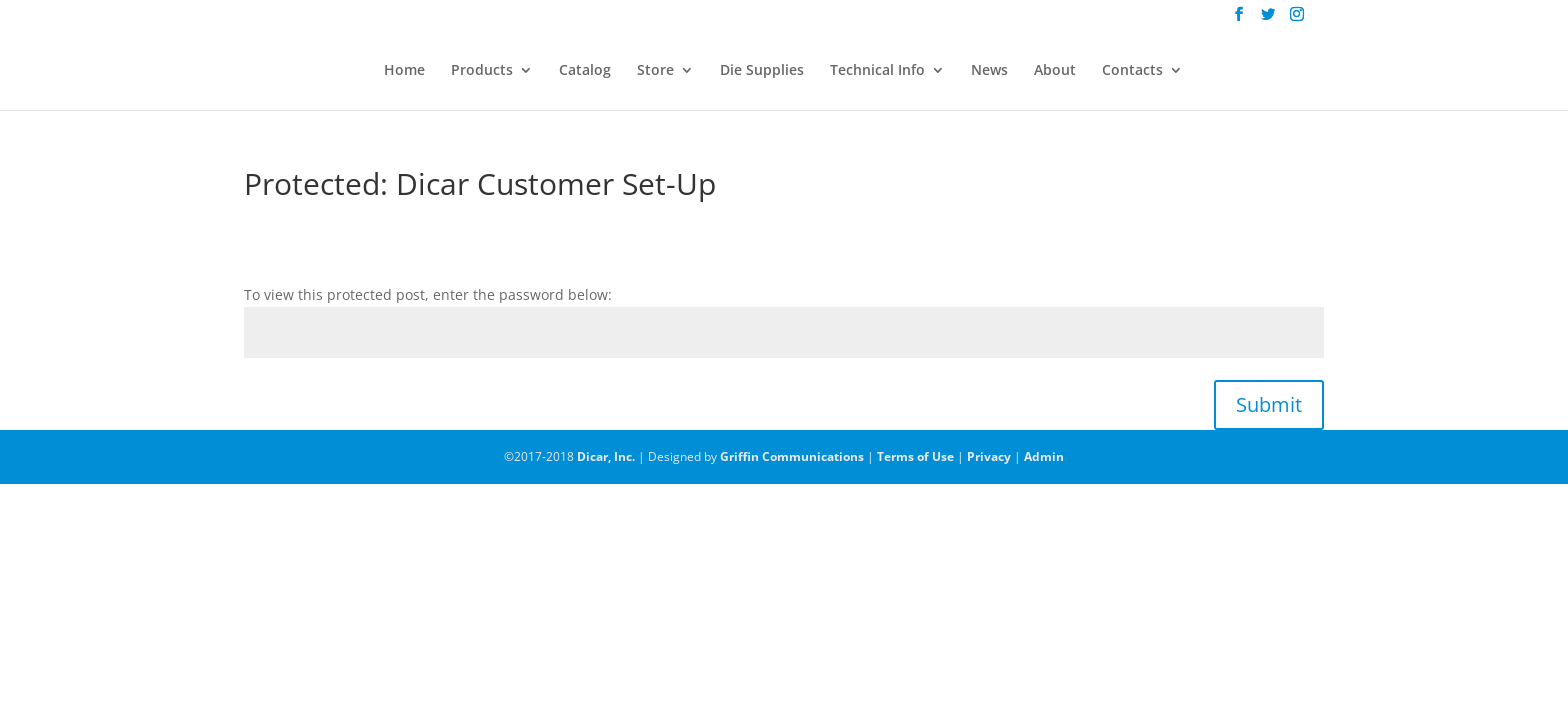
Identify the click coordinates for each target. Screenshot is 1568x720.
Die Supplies (762, 71)
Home (404, 71)
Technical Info (877, 71)
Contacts (1132, 71)
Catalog (585, 71)
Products (482, 71)
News (989, 71)
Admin (1044, 456)
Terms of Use (915, 456)
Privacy (989, 456)
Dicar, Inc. (606, 456)
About (1055, 71)
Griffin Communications (792, 456)
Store (655, 71)
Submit (1269, 404)
